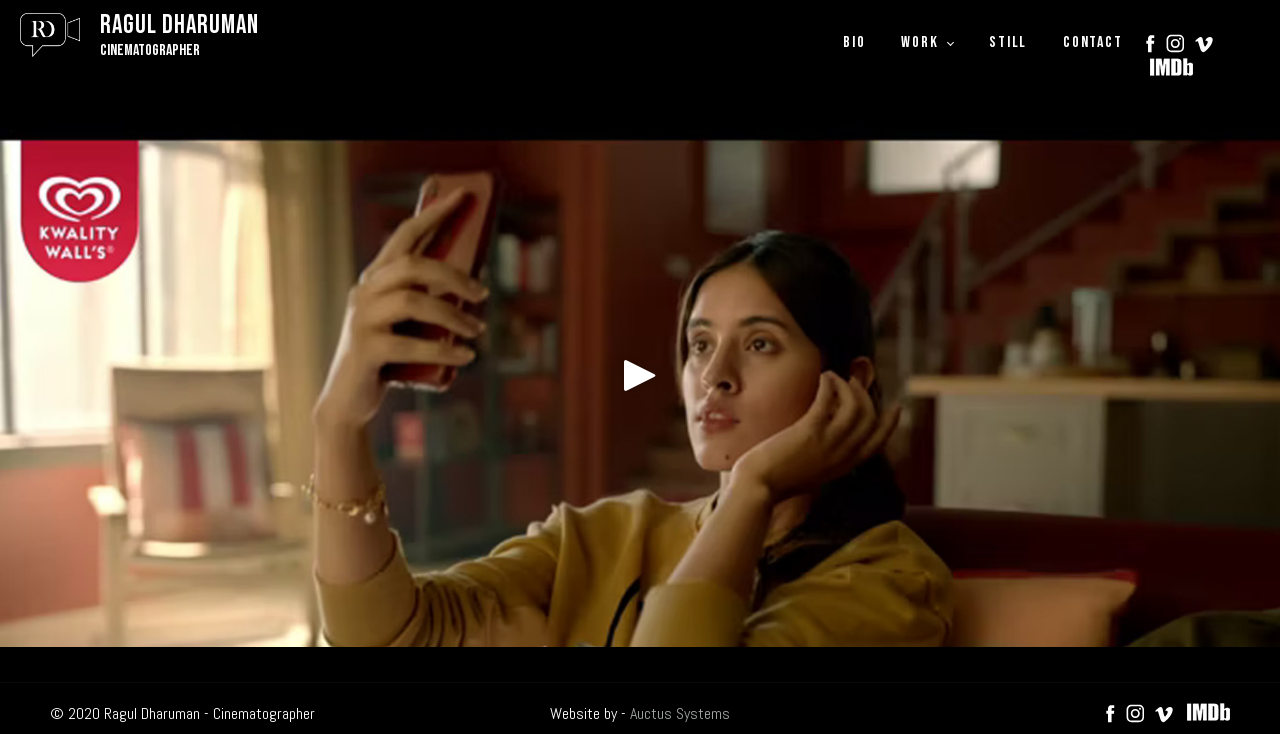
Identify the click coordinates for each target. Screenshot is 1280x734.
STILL (1008, 42)
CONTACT (1092, 42)
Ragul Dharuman (179, 25)
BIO (854, 42)
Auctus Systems (680, 713)
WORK (919, 42)
